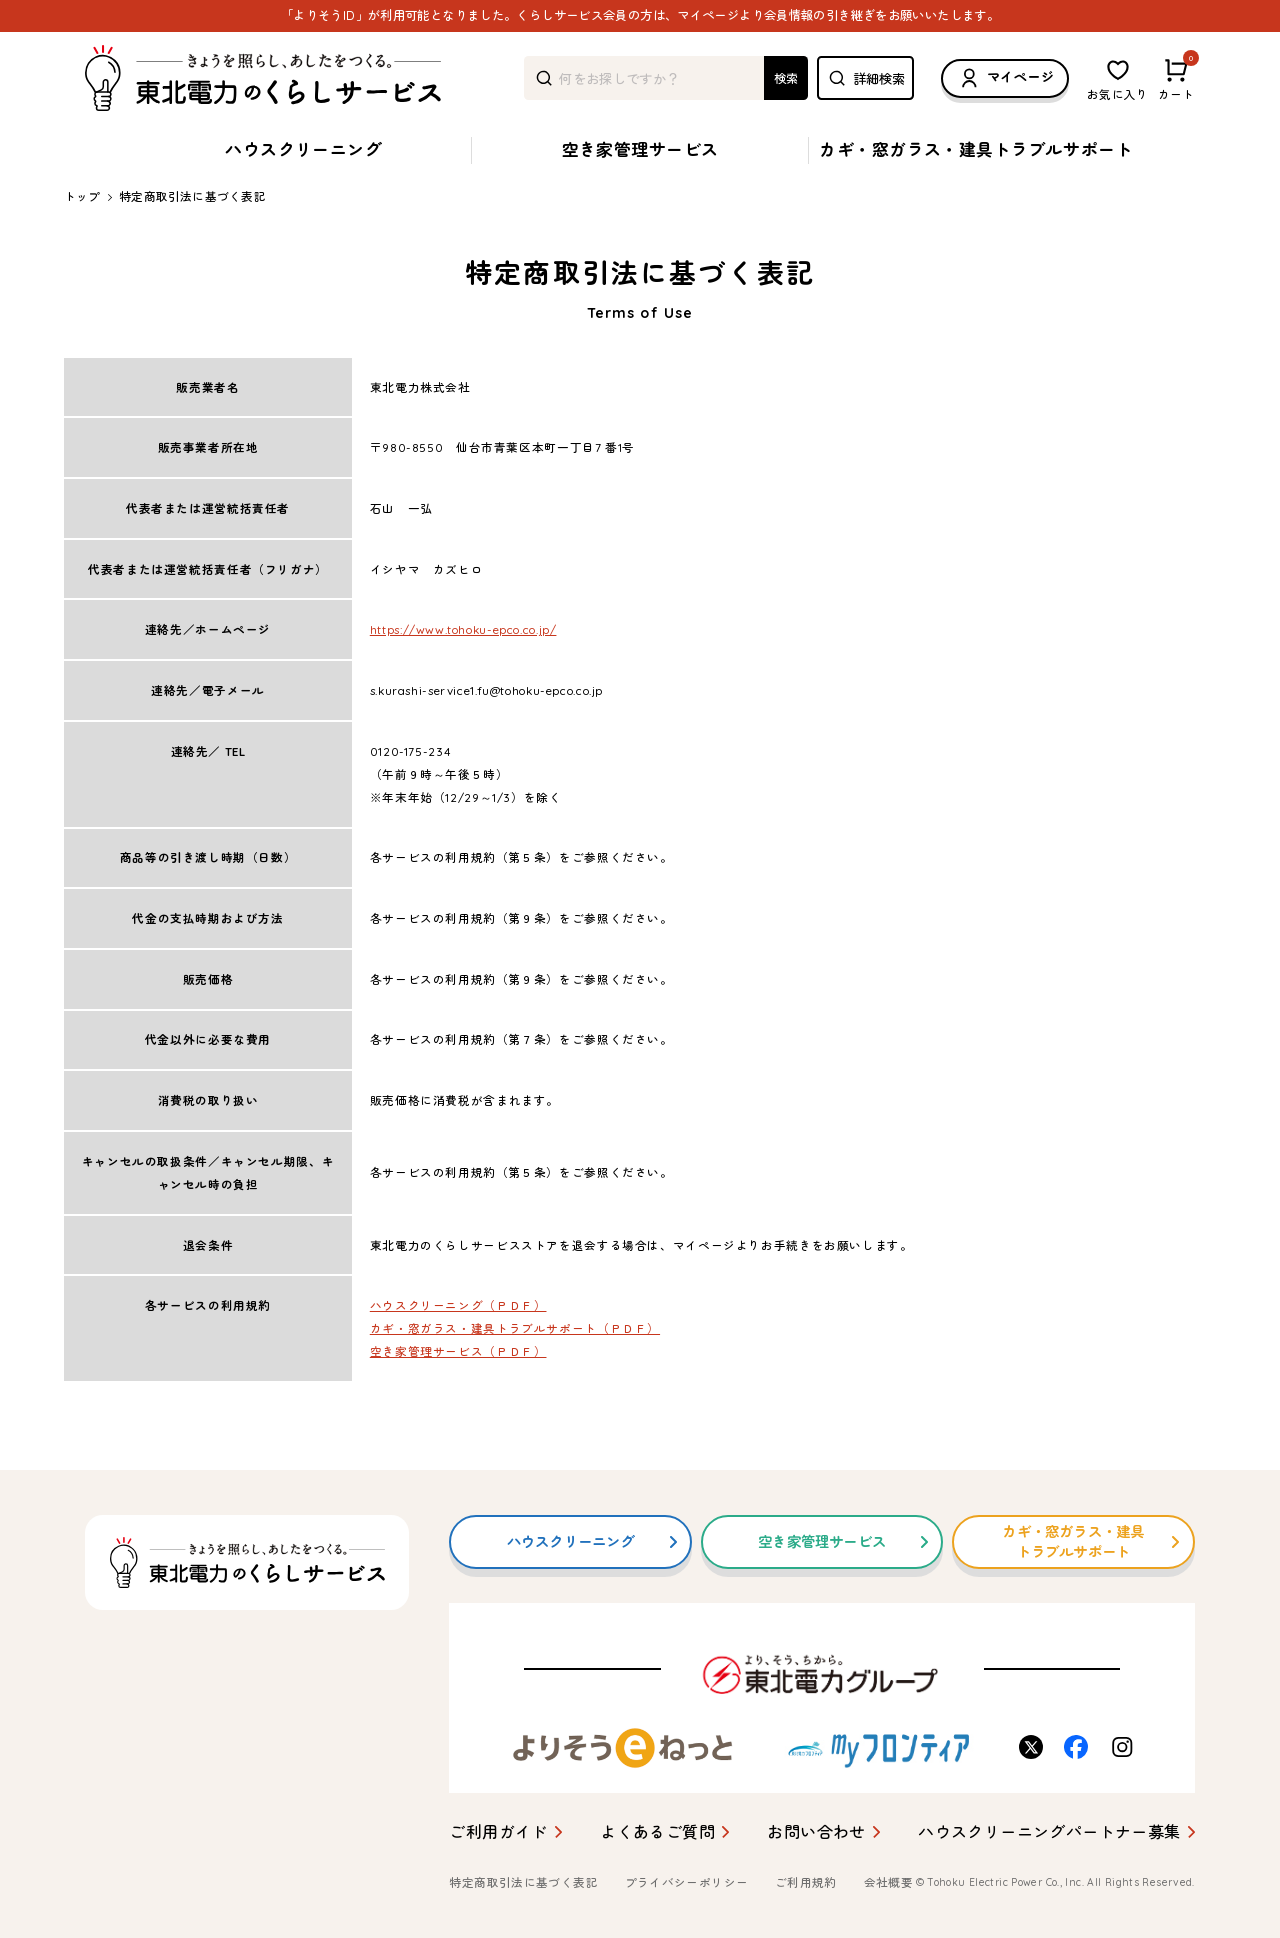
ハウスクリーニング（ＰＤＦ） (458, 1305)
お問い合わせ (816, 1832)
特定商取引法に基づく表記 (523, 1882)
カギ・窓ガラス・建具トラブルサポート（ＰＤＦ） (515, 1328)
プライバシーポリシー (687, 1882)
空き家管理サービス (640, 149)
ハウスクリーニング (303, 149)
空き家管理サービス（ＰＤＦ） (458, 1351)
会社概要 (889, 1882)
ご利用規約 (806, 1882)
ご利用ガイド (498, 1832)
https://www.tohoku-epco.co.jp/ (463, 629)
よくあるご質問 (657, 1832)
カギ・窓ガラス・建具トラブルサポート (976, 149)
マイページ (1005, 78)
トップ (82, 197)
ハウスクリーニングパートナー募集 (1049, 1832)
